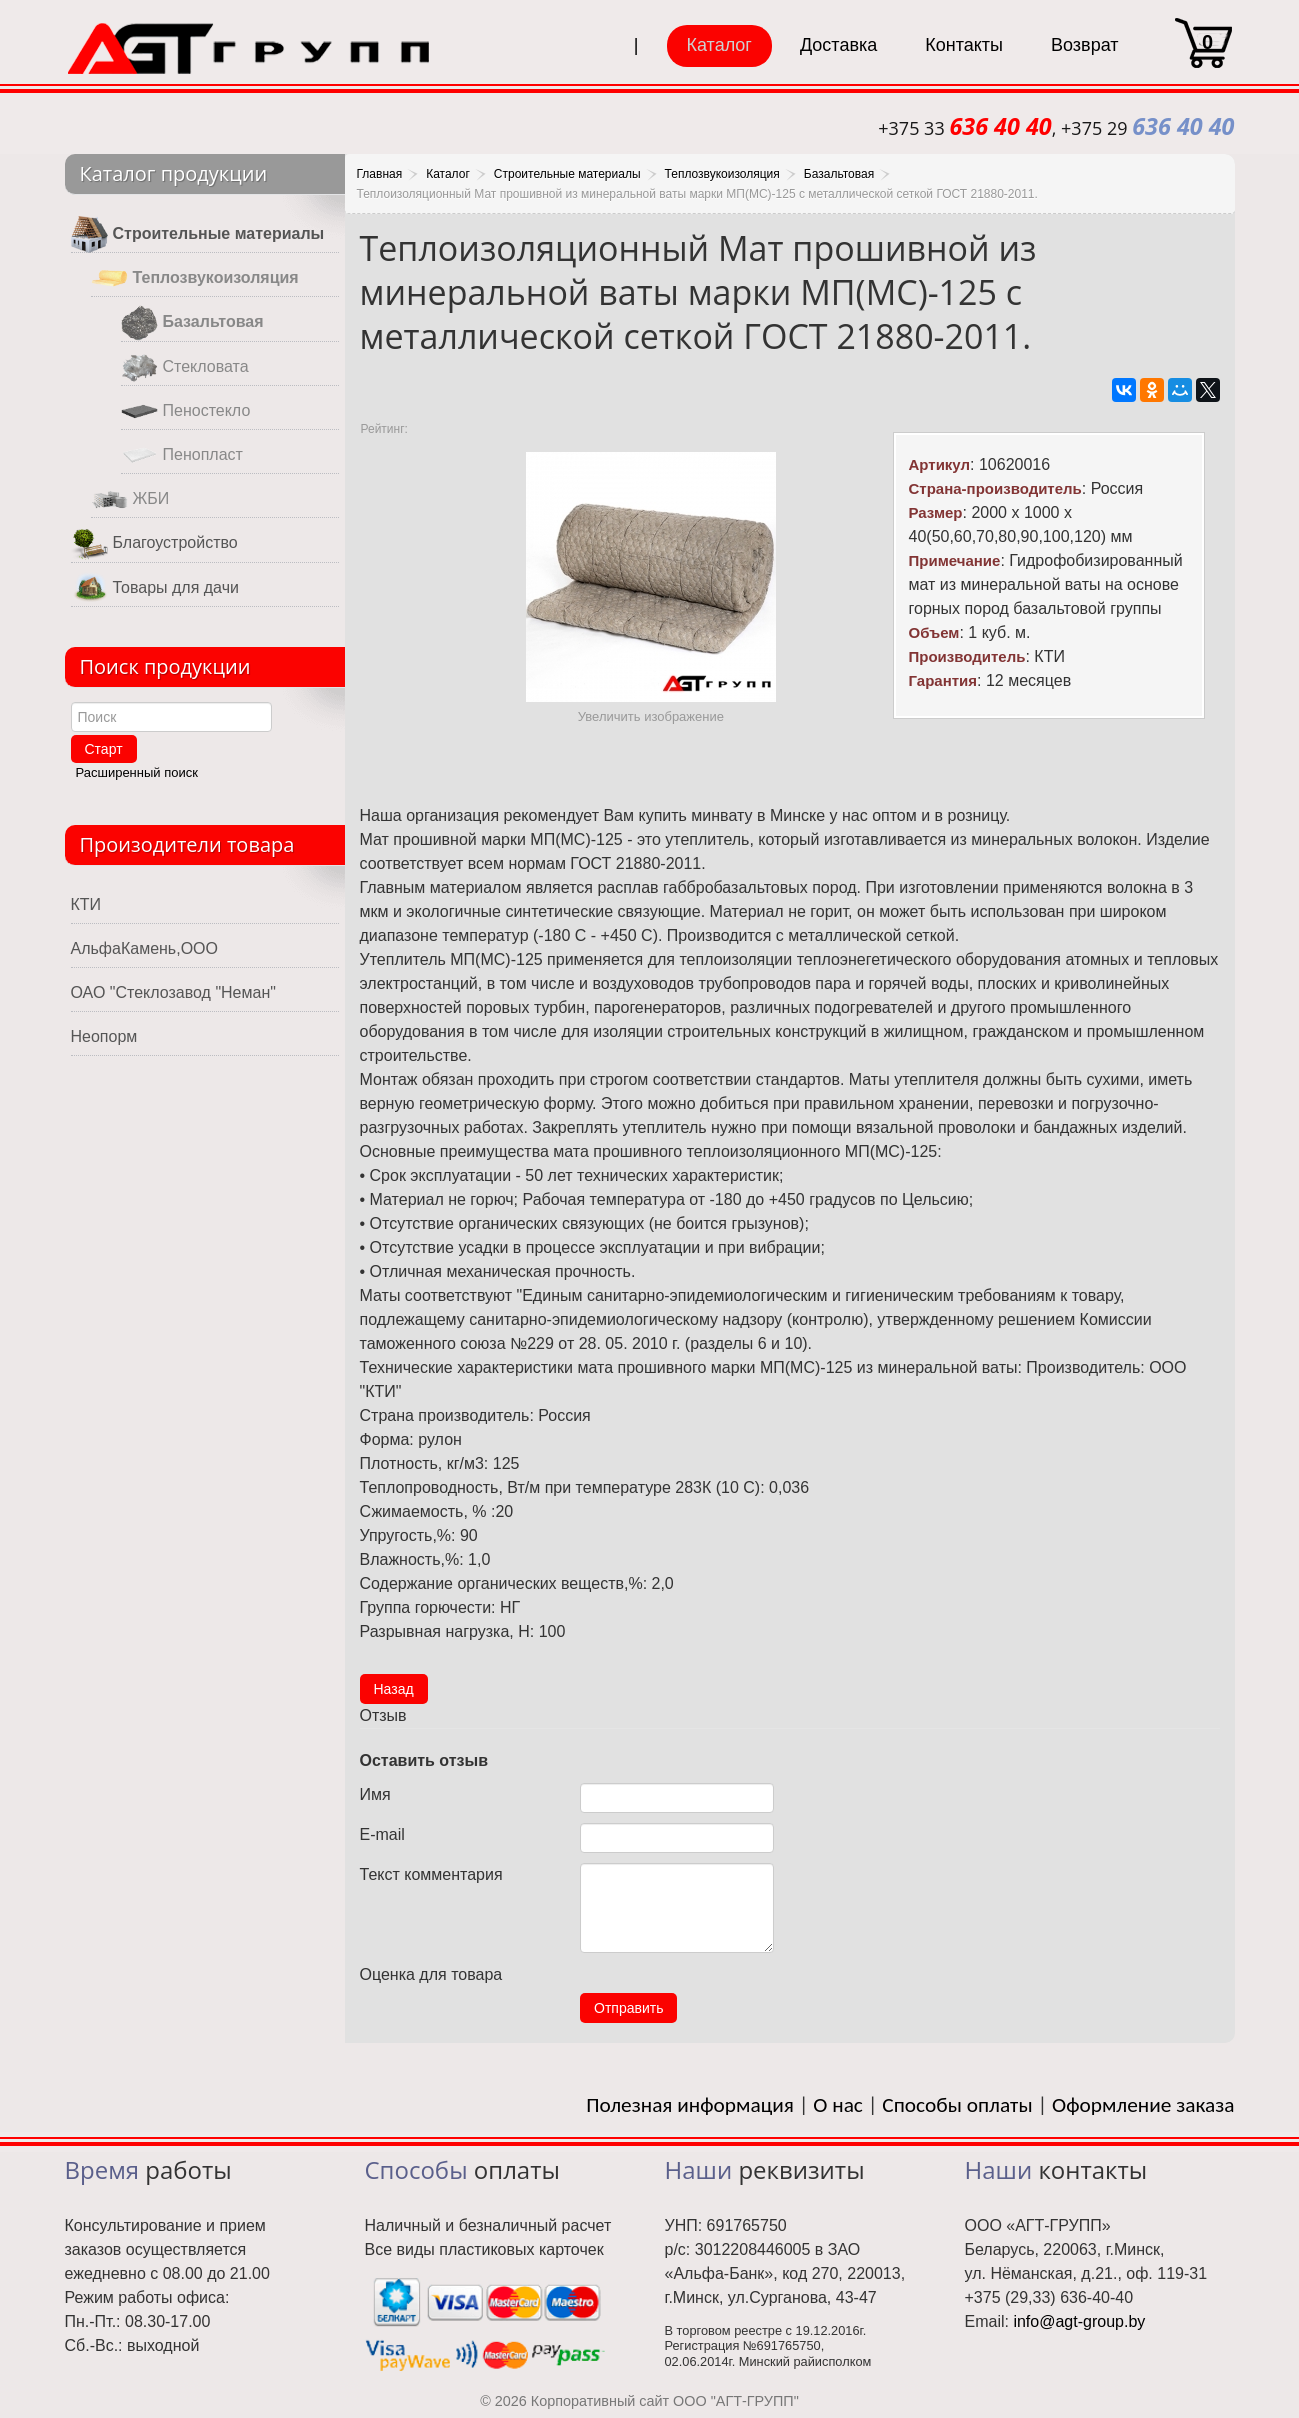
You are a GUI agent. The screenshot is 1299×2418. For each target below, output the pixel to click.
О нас (838, 2105)
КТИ (86, 904)
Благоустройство (154, 543)
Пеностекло (186, 411)
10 (669, 1970)
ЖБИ (130, 499)
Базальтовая (192, 322)
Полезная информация (690, 2105)
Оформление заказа (1143, 2105)
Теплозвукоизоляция (195, 278)
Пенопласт (182, 455)
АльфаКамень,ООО (144, 948)
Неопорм (104, 1036)
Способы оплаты (957, 2105)
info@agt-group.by (1079, 2321)
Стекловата (185, 367)
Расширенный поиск (137, 772)
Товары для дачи (155, 588)
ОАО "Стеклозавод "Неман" (173, 992)
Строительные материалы (198, 234)
